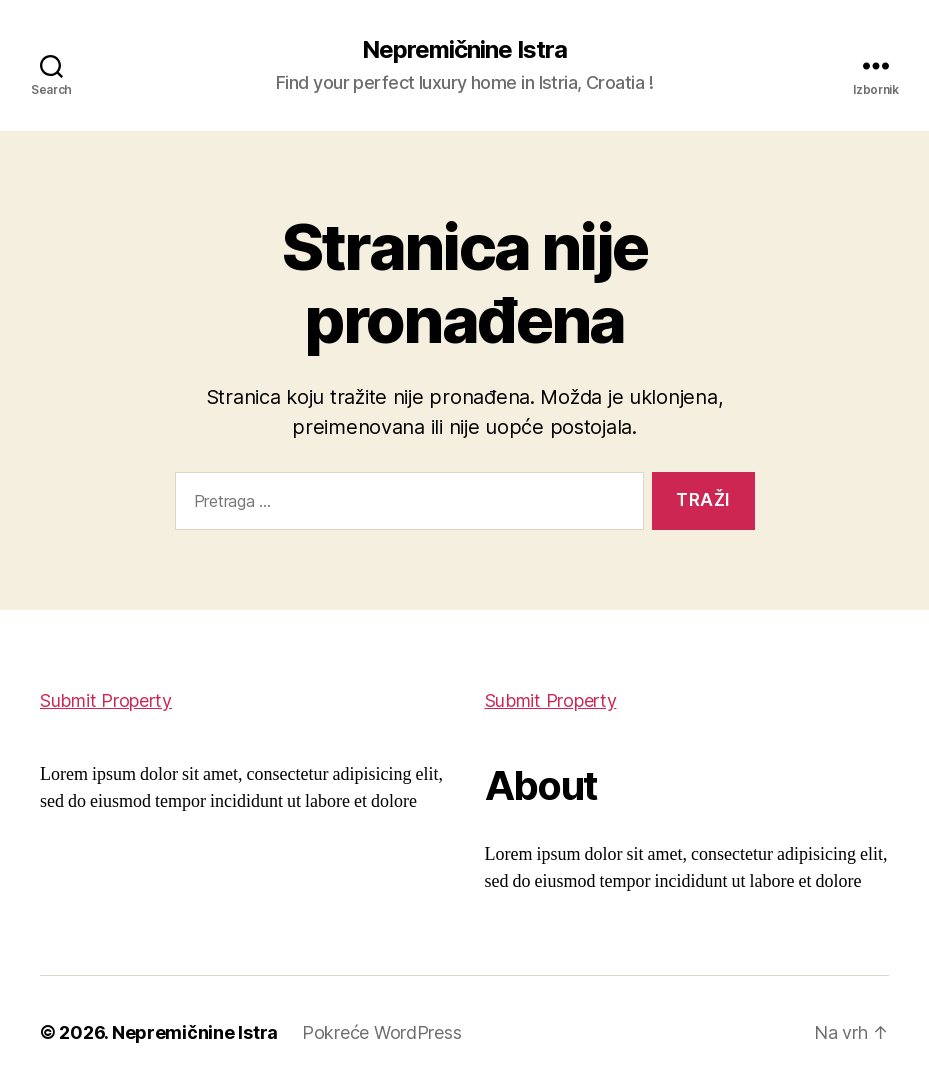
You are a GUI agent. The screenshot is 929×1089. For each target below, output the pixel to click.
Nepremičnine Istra (464, 50)
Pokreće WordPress (381, 1032)
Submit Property (106, 700)
